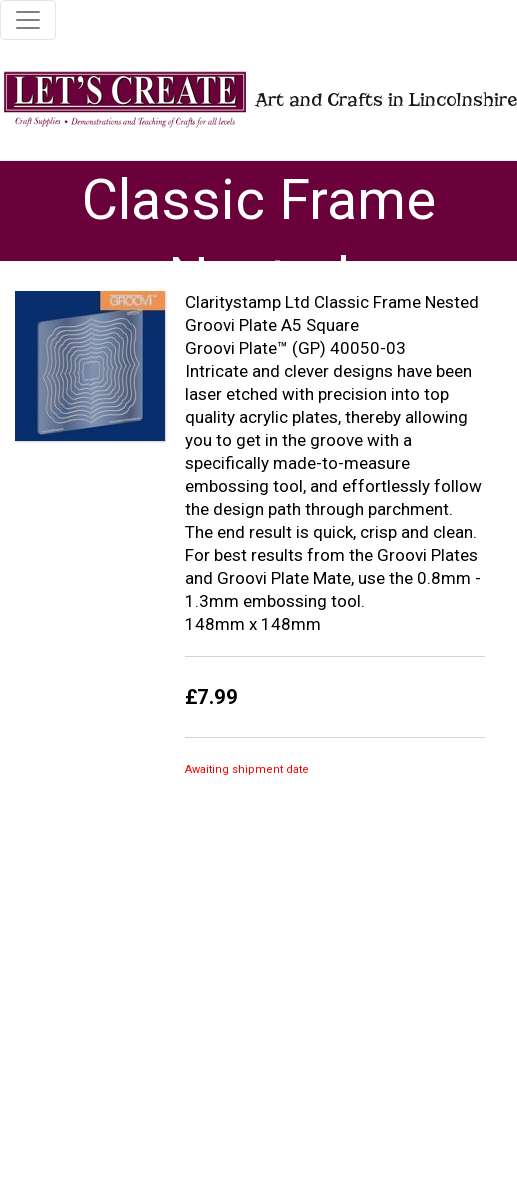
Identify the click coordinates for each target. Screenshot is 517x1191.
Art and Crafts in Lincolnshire (250, 99)
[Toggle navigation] (28, 20)
